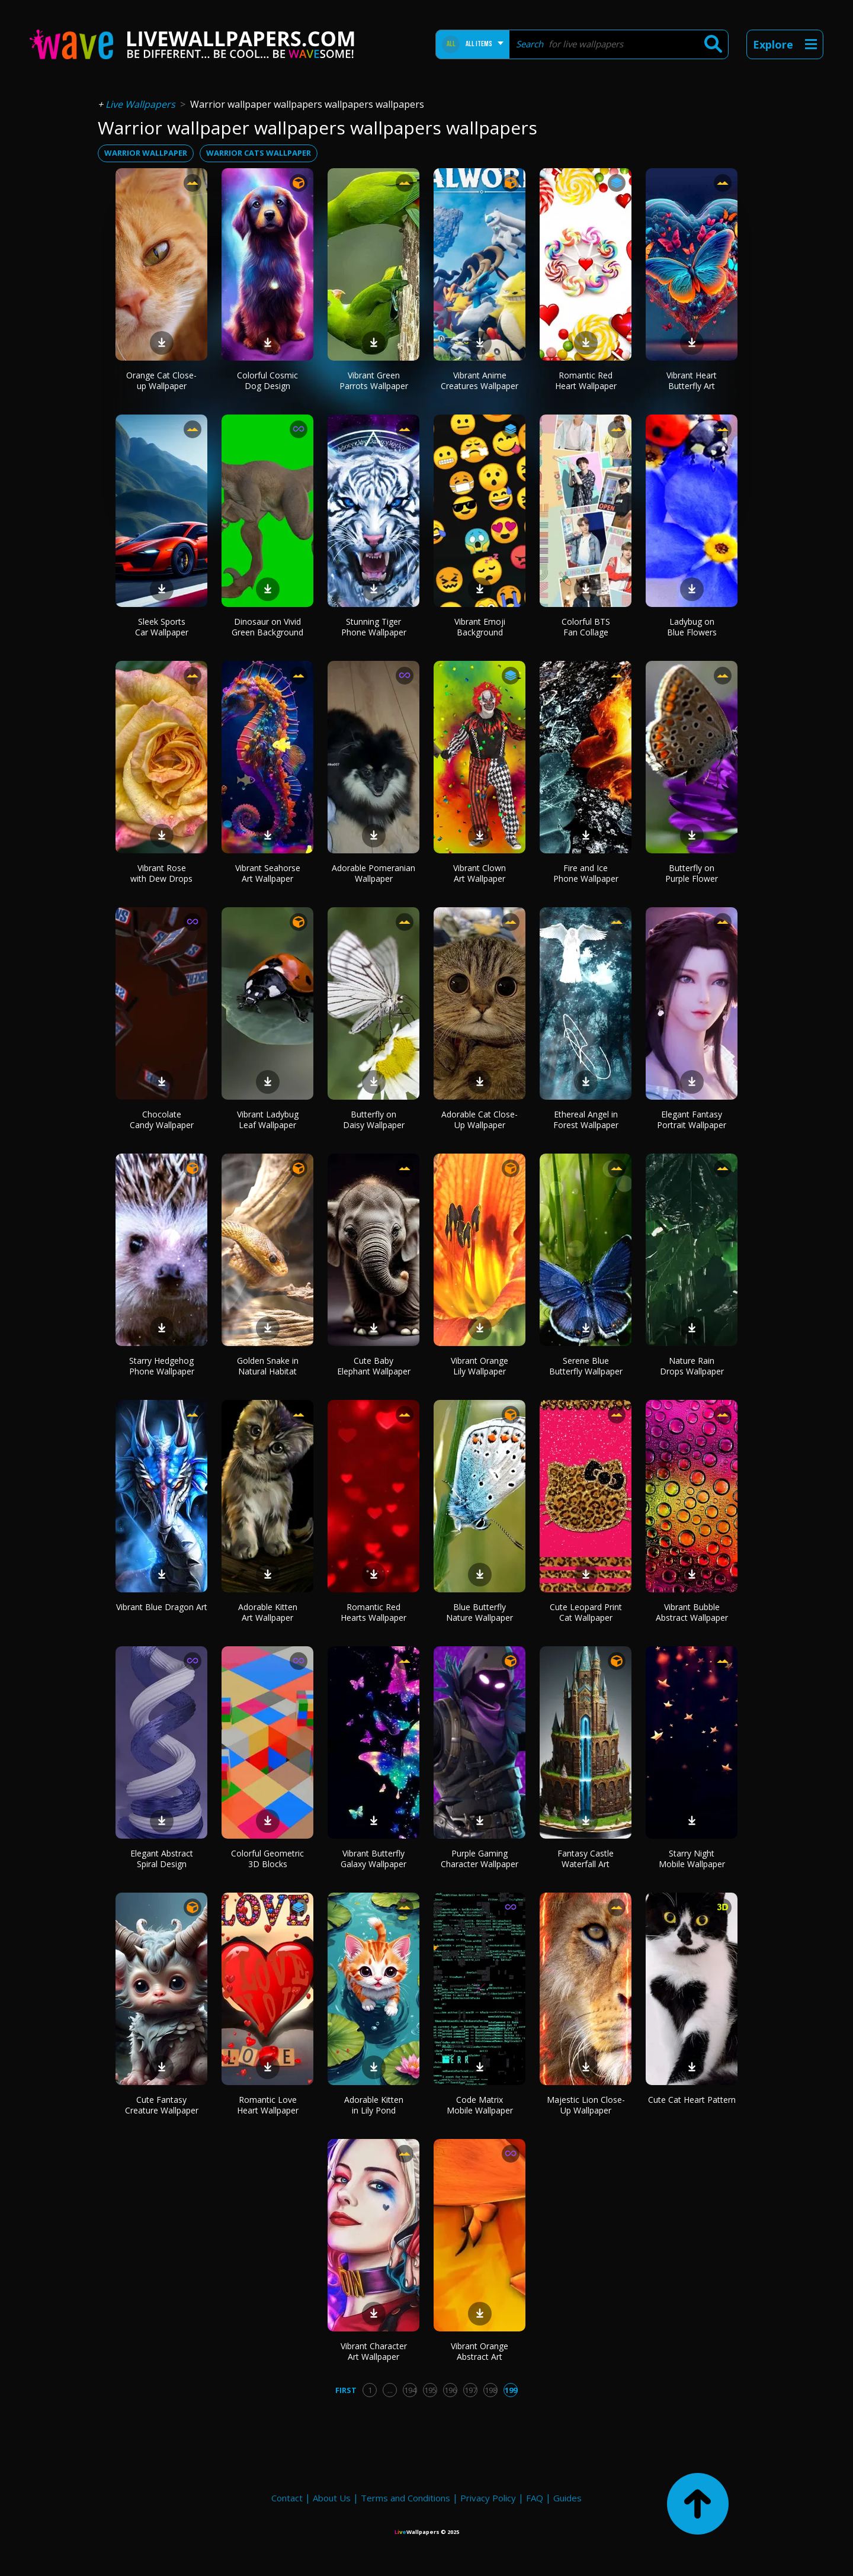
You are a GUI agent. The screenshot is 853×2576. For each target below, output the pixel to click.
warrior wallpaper (145, 152)
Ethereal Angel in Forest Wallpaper (585, 1119)
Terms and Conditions (405, 2498)
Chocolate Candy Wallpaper (162, 1119)
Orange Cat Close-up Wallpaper (161, 380)
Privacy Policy (488, 2498)
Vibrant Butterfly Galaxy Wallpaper (373, 1859)
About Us (332, 2498)
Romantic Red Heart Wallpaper (586, 380)
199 (511, 2390)
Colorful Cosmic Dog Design (267, 380)
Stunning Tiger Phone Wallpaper (373, 627)
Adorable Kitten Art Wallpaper (267, 1612)
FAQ (534, 2498)
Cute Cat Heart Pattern (692, 2099)
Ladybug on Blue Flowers (692, 627)
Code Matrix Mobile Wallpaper (480, 2105)
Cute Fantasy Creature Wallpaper (161, 2105)
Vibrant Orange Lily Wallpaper (479, 1366)
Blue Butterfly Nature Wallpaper (479, 1612)
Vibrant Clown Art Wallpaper (479, 873)
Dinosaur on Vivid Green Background (267, 627)
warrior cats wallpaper (258, 152)
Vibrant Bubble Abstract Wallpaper (692, 1612)
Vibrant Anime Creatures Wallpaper (479, 380)
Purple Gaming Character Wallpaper (479, 1859)
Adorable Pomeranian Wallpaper (373, 873)
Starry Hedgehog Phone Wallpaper (161, 1366)
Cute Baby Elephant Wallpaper (374, 1366)
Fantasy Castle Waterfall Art (585, 1859)
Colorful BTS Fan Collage (586, 627)
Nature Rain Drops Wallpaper (692, 1366)
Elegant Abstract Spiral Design (161, 1859)
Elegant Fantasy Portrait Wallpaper (691, 1119)
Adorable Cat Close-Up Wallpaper (479, 1119)
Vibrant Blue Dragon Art (161, 1607)
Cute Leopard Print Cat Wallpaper (586, 1612)
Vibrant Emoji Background (479, 627)
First (346, 2390)
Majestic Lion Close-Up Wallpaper (586, 2105)
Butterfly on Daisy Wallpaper (374, 1119)
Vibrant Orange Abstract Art (479, 2351)
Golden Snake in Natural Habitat (268, 1366)
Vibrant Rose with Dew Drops (161, 873)
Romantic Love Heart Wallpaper (268, 2105)
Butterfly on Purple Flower (691, 873)
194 (410, 2390)
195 (430, 2390)
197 (470, 2390)
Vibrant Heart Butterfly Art (691, 380)
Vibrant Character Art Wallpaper (374, 2351)
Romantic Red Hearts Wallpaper (373, 1612)
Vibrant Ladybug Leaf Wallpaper (268, 1119)
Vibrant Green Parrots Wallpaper (373, 380)
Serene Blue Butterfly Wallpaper (586, 1366)
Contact (287, 2498)
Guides (567, 2498)
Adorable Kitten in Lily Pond (373, 2105)
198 (491, 2390)
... (390, 2390)
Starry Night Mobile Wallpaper (692, 1859)
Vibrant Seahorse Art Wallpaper (267, 873)
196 (450, 2390)
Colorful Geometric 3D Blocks (267, 1859)
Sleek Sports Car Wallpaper (161, 627)
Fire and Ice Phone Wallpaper (585, 873)
